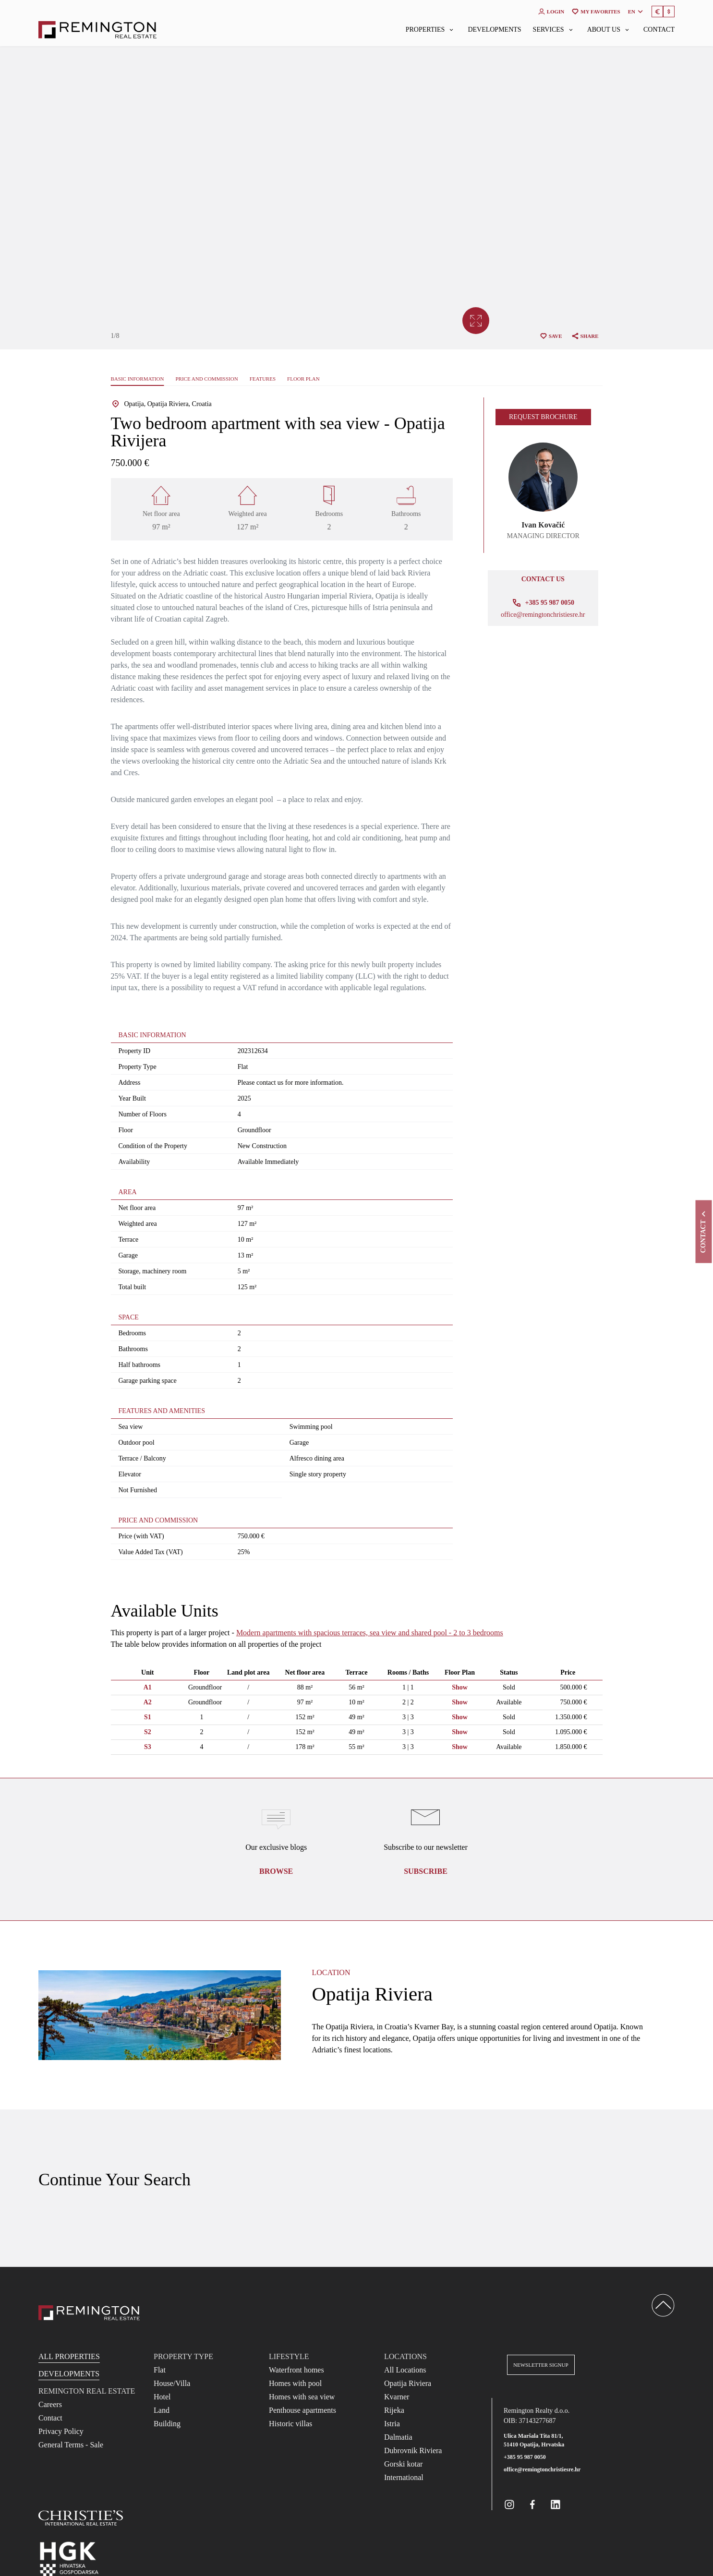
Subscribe (425, 1871)
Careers (50, 2404)
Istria (392, 2424)
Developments (494, 29)
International (403, 2477)
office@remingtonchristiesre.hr (543, 614)
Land (161, 2410)
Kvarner (396, 2397)
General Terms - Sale (70, 2445)
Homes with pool (295, 2383)
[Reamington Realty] (89, 2313)
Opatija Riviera (407, 2383)
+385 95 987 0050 (525, 2457)
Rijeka (394, 2410)
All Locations (405, 2370)
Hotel (162, 2397)
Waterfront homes (296, 2370)
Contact (659, 29)
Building (167, 2424)
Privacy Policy (61, 2431)
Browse (276, 1871)
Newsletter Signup (540, 2365)
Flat (160, 2370)
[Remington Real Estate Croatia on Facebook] (532, 2504)
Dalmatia (398, 2437)
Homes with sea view (302, 2397)
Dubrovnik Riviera (413, 2450)
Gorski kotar (403, 2464)
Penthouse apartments (302, 2410)
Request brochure (543, 416)
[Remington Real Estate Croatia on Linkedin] (555, 2504)
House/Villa (172, 2383)
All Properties (69, 2356)
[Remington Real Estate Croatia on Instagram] (509, 2504)
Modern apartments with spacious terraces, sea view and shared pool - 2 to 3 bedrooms (369, 1633)
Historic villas (290, 2424)
